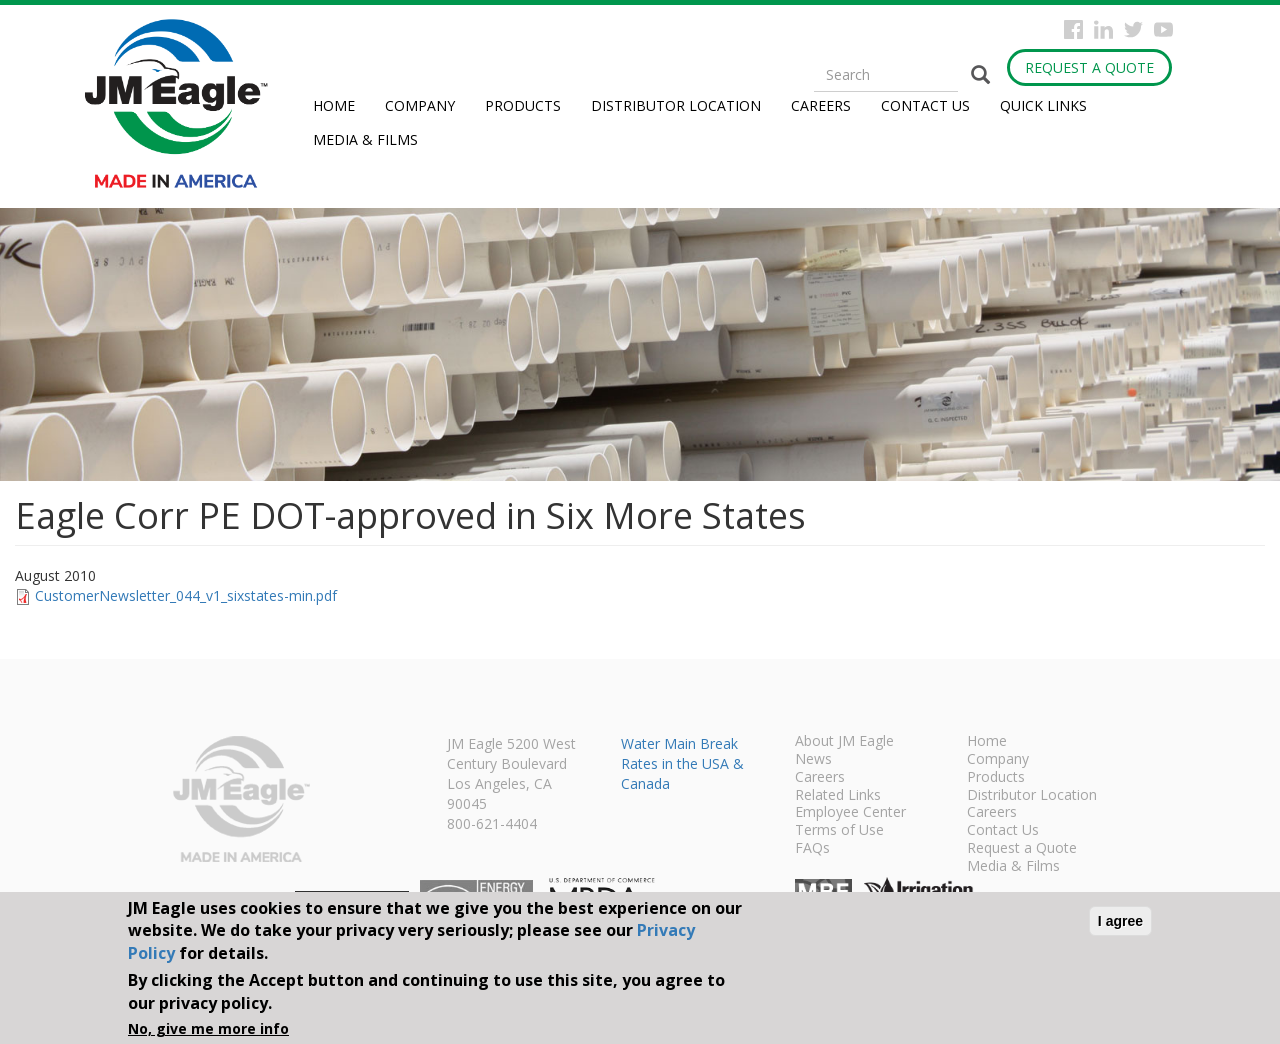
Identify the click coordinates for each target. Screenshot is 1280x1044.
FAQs (812, 849)
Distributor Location (676, 105)
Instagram (1103, 29)
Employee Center (850, 813)
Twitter (1133, 29)
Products (523, 105)
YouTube (1163, 29)
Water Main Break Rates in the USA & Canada (682, 763)
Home (334, 105)
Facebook (1073, 29)
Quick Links (1043, 105)
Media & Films (365, 139)
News (813, 760)
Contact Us (925, 105)
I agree (1120, 921)
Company (420, 105)
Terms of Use (839, 831)
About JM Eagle (844, 742)
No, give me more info (208, 1028)
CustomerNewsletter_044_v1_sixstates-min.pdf (186, 595)
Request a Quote (1089, 67)
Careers (821, 105)
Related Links (838, 796)
